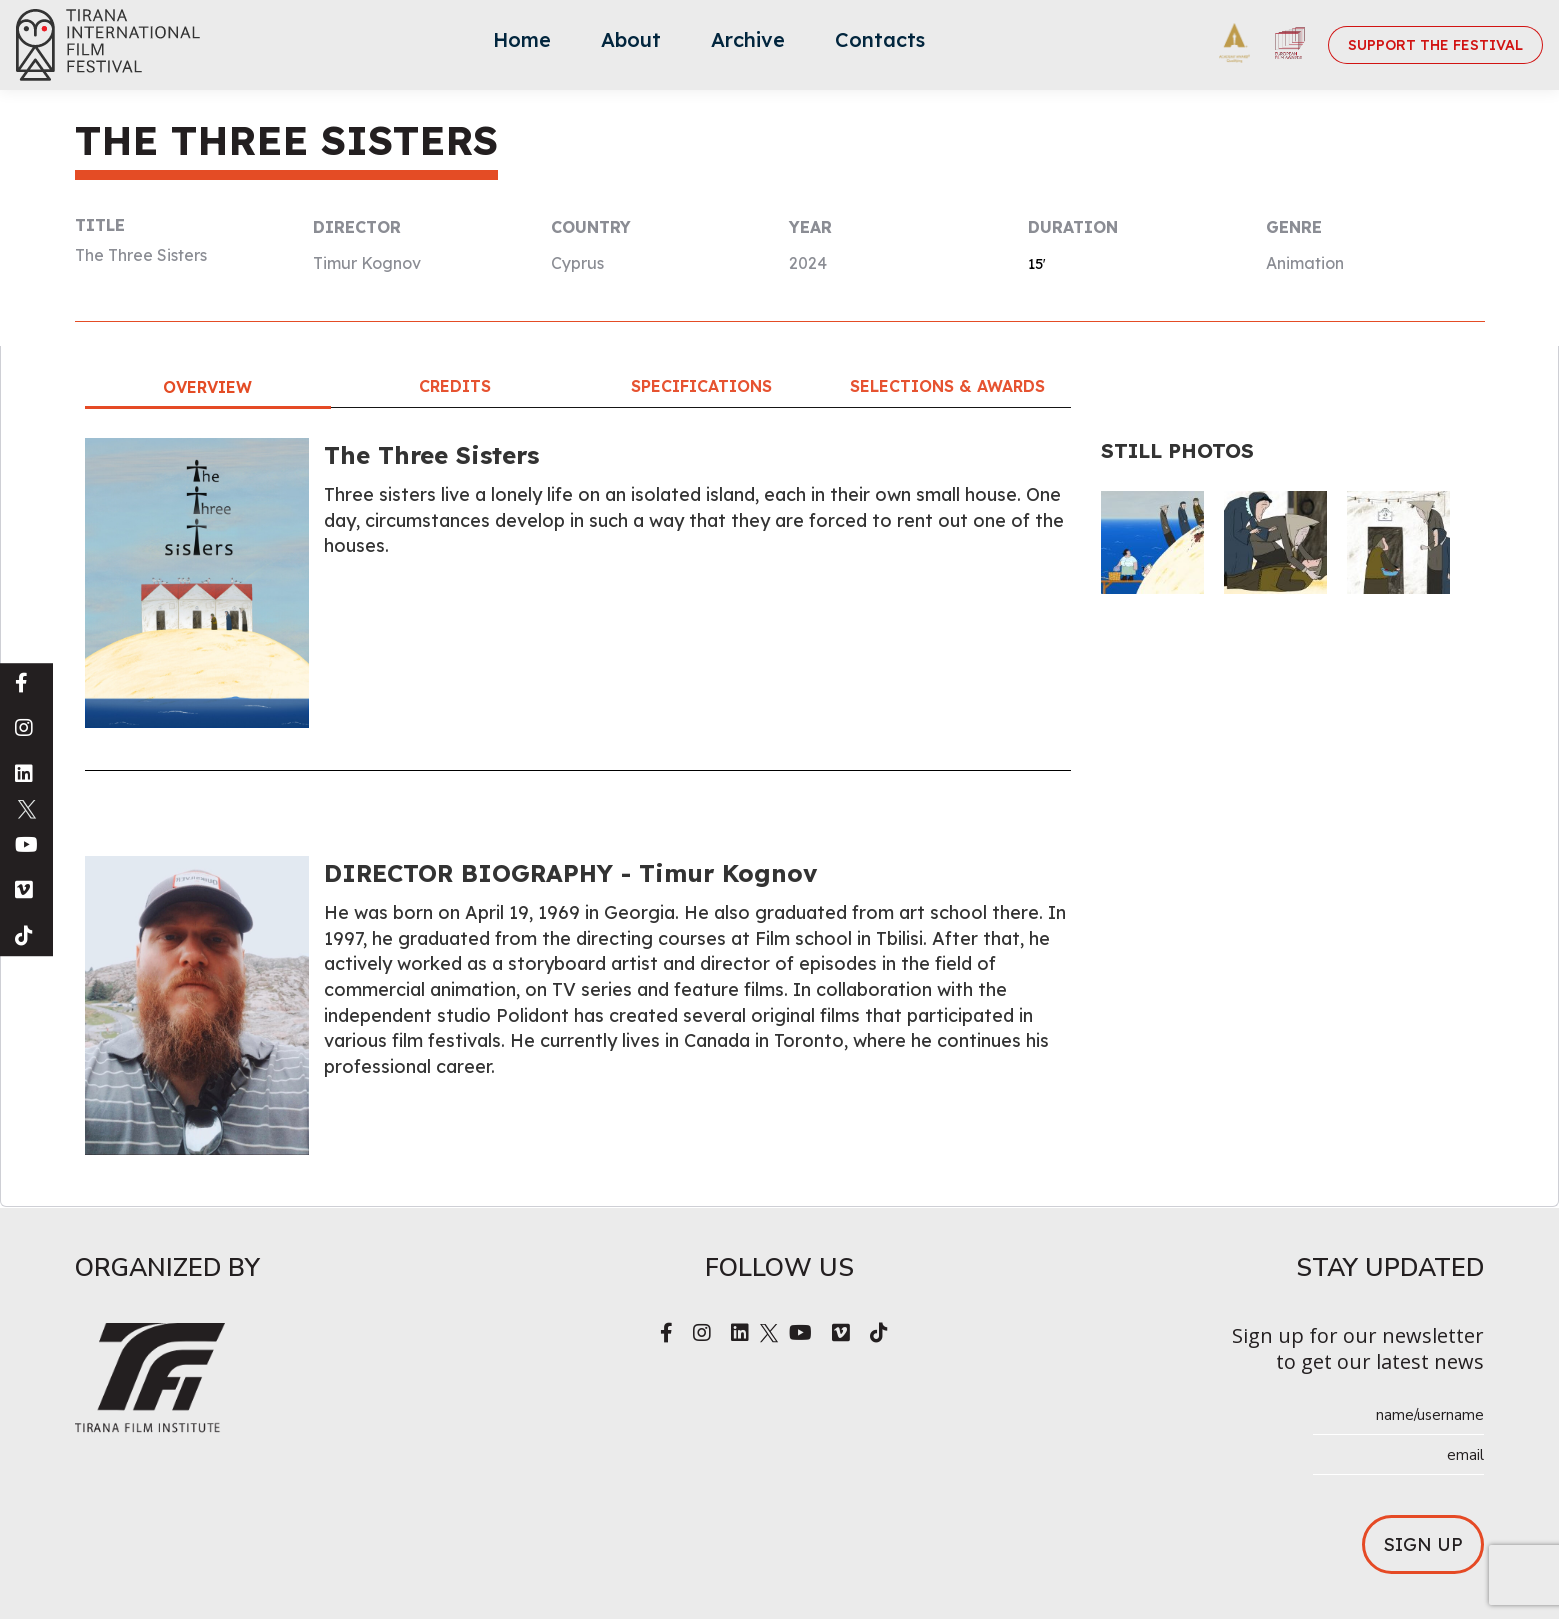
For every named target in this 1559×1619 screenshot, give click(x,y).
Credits (455, 386)
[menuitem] (522, 45)
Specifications (701, 386)
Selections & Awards (947, 386)
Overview (207, 387)
